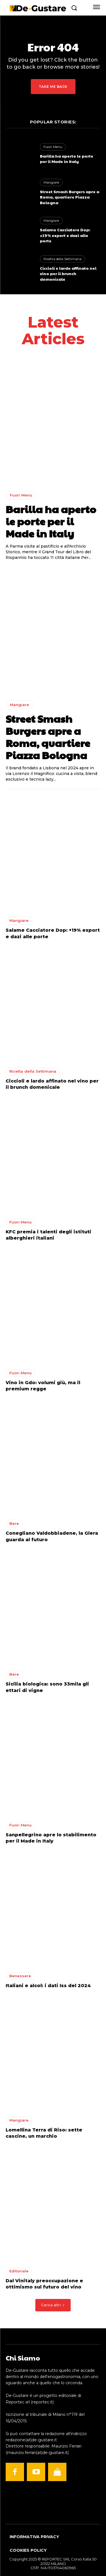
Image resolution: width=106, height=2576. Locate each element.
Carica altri (53, 2305)
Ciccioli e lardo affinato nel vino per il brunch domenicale (68, 273)
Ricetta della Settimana (62, 259)
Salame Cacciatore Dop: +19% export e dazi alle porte (65, 235)
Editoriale (19, 2271)
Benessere (20, 1976)
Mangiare (51, 182)
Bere (14, 1523)
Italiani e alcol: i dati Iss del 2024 (48, 1985)
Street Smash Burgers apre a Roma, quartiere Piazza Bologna (69, 197)
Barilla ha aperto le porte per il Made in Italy (66, 158)
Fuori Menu (53, 147)
